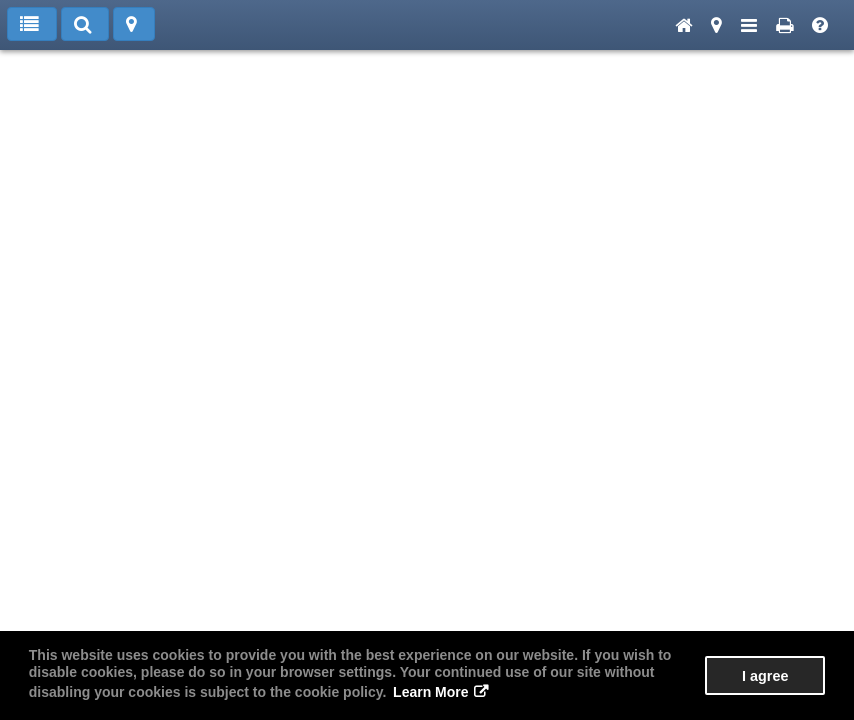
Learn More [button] (430, 692)
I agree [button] (765, 676)
